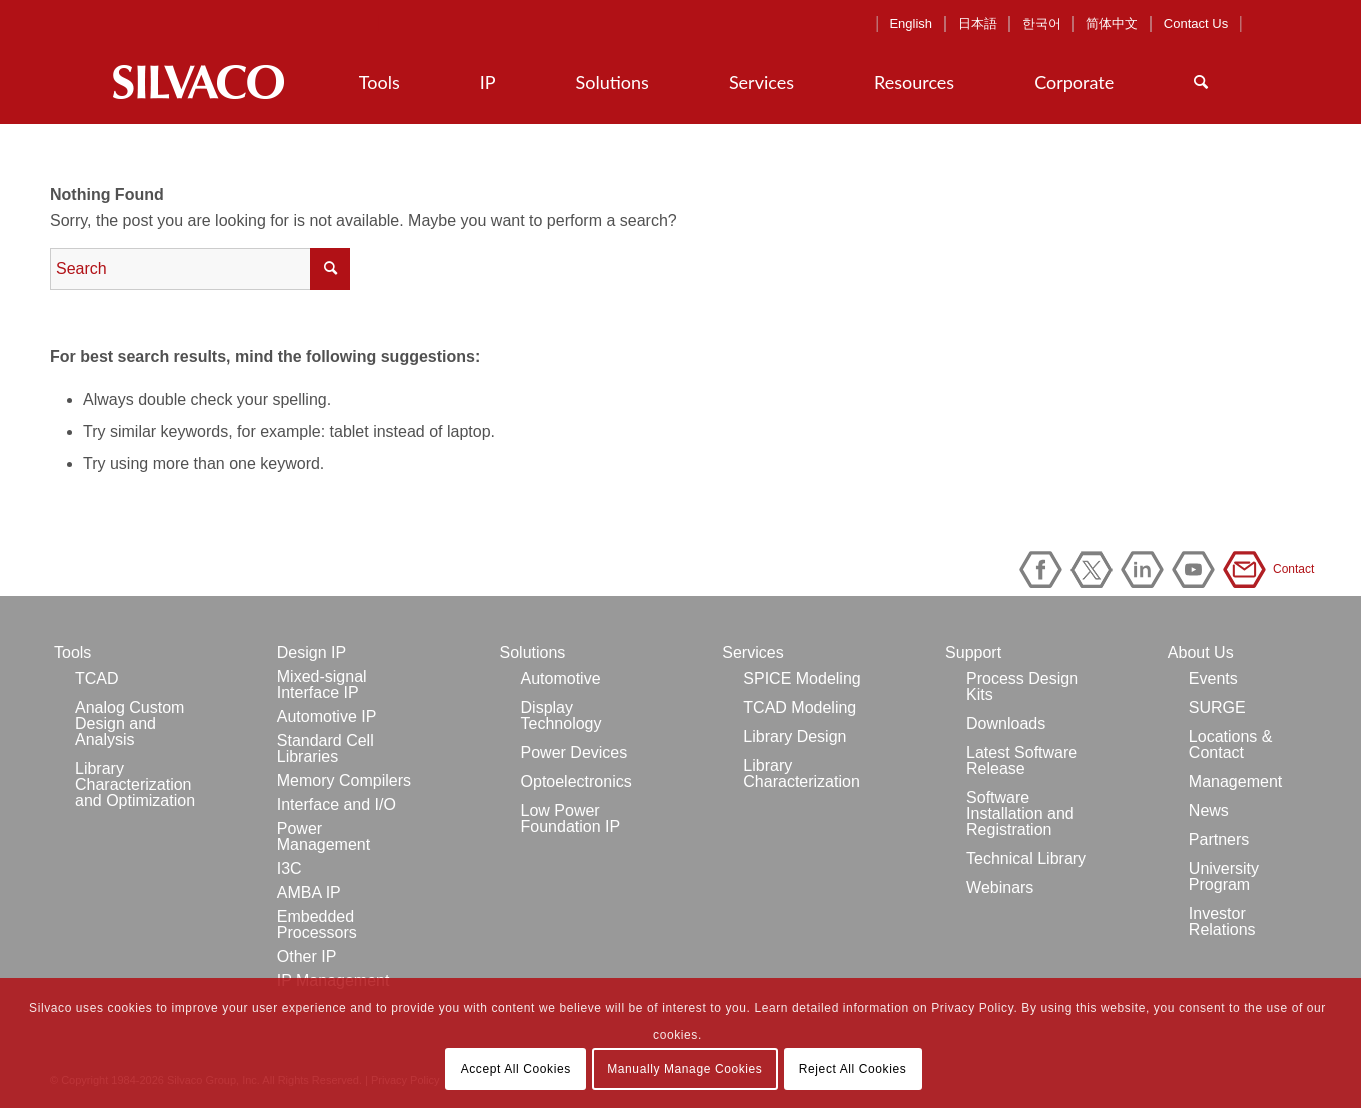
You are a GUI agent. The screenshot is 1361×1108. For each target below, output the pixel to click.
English (910, 23)
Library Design (794, 736)
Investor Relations (1222, 921)
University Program (1224, 876)
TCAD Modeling (799, 707)
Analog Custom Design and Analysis (129, 723)
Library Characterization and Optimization (135, 784)
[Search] (1201, 82)
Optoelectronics (576, 781)
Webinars (999, 887)
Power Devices (574, 752)
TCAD (97, 678)
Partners (1219, 839)
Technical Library (1026, 858)
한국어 (1041, 23)
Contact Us (1196, 23)
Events (1213, 678)
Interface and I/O (336, 804)
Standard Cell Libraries (325, 748)
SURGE (1217, 707)
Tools (72, 652)
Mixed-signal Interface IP (322, 684)
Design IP (311, 652)
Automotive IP (327, 716)
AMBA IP (309, 892)
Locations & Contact (1231, 744)
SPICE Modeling (801, 678)
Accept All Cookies (516, 1069)
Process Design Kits (1022, 686)
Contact (1248, 569)
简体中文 (1112, 23)
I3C (289, 868)
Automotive (561, 678)
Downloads (1005, 723)
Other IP (307, 956)
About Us (1201, 652)
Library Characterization (801, 773)
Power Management (323, 836)
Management (1235, 781)
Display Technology (561, 715)
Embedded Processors (317, 924)
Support (973, 652)
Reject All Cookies (853, 1069)
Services (752, 652)
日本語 (977, 23)
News (1209, 810)
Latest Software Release (1021, 760)
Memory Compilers (344, 780)
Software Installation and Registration (1020, 813)
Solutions (533, 652)
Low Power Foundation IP (571, 818)
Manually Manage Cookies (684, 1069)
